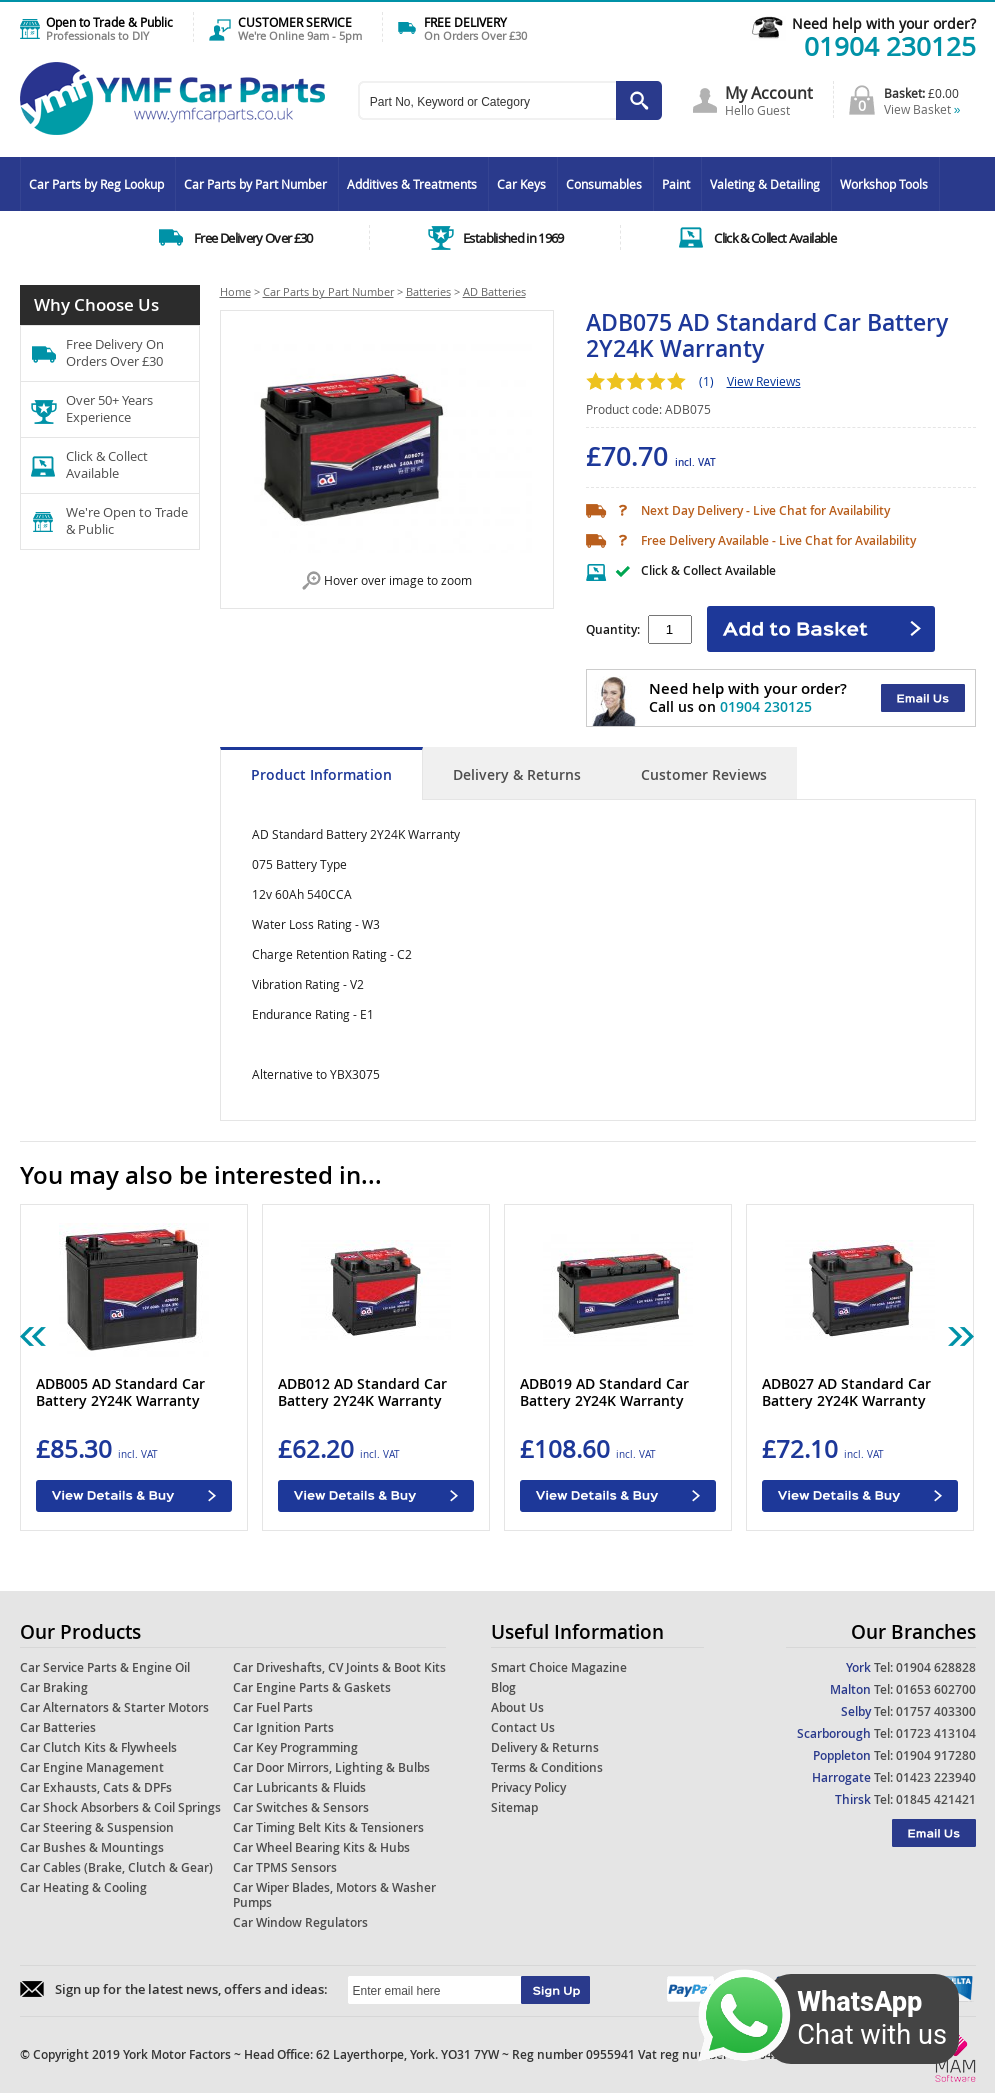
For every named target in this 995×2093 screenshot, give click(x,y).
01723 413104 (936, 1733)
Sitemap (514, 1807)
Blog (503, 1687)
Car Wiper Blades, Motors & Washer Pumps (334, 1895)
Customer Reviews (704, 774)
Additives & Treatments (412, 184)
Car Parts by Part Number (255, 184)
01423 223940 (936, 1777)
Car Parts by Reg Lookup (96, 184)
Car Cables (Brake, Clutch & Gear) (116, 1867)
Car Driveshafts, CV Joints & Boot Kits (339, 1667)
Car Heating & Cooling (83, 1887)
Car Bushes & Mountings (92, 1847)
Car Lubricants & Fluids (299, 1787)
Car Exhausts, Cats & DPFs (96, 1787)
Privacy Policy (528, 1787)
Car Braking (54, 1687)
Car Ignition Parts (283, 1727)
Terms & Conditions (547, 1767)
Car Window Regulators (300, 1922)
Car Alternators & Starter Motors (114, 1707)
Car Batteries (58, 1727)
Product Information (321, 774)
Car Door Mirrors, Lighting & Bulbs (331, 1767)
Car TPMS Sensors (285, 1867)
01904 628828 (936, 1667)
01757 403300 (936, 1711)
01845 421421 (936, 1799)
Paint (676, 184)
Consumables (604, 184)
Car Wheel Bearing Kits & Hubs (321, 1847)
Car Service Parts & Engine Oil (105, 1667)
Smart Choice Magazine (559, 1667)
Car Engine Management (92, 1767)
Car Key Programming (295, 1747)
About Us (517, 1707)
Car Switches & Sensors (301, 1807)
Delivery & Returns (517, 774)
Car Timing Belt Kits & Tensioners (328, 1827)
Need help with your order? (884, 23)
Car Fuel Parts (273, 1707)
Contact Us (523, 1727)
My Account (769, 93)
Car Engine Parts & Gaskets (312, 1687)
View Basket (922, 109)
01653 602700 (936, 1689)
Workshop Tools (884, 184)
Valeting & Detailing (765, 184)
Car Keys (521, 184)
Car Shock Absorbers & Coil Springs (120, 1807)
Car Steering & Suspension (97, 1827)
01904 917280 (936, 1755)
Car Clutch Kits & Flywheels (98, 1747)
